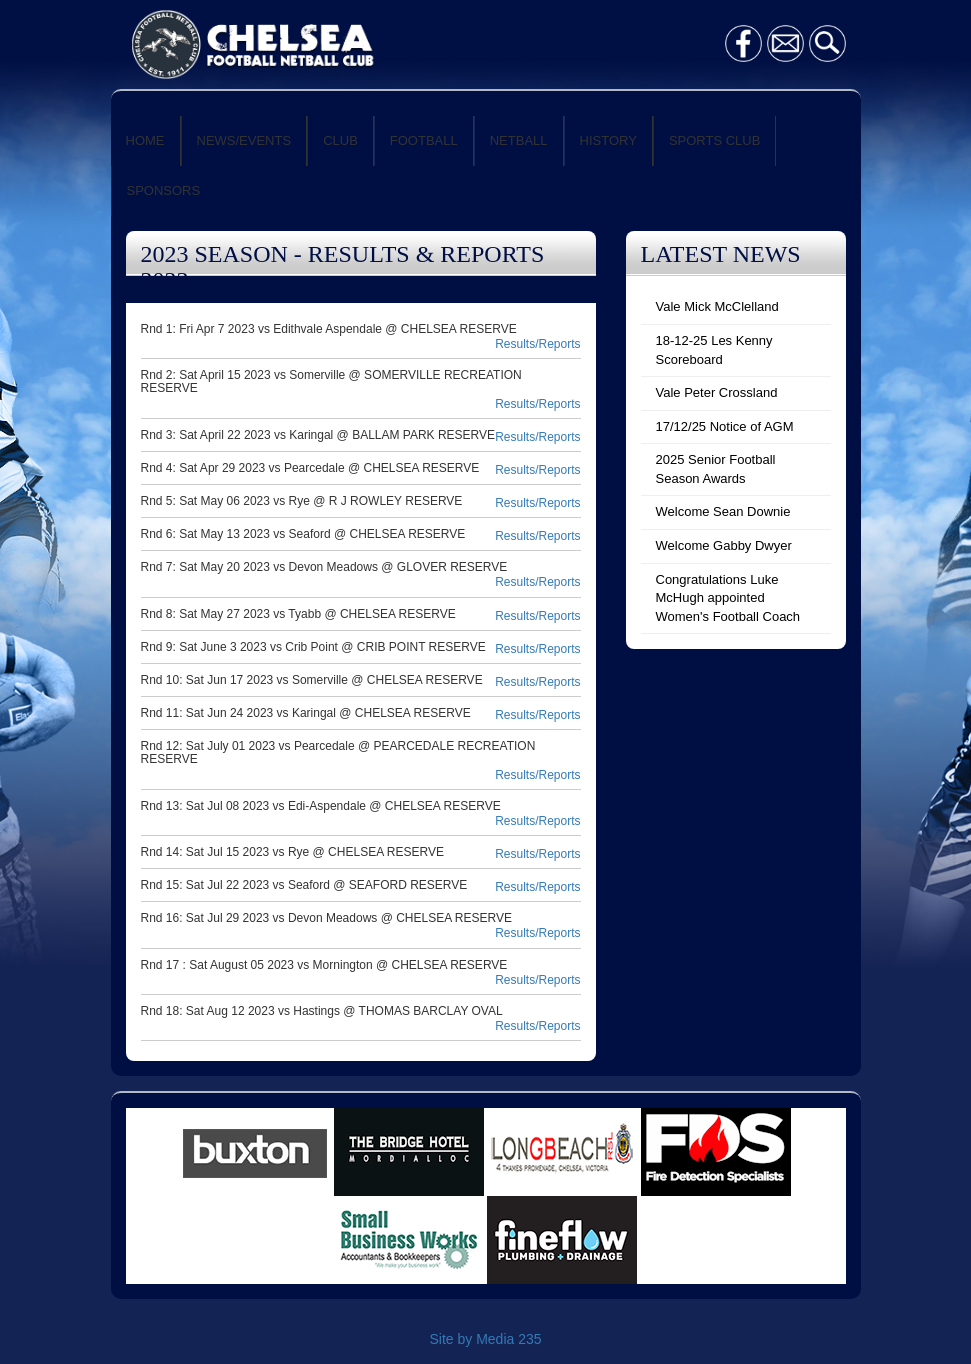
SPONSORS (164, 190)
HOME (145, 140)
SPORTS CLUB (715, 140)
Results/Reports (537, 344)
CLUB (340, 140)
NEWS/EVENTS (244, 140)
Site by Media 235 (485, 1339)
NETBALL (519, 140)
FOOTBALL (424, 140)
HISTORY (608, 140)
